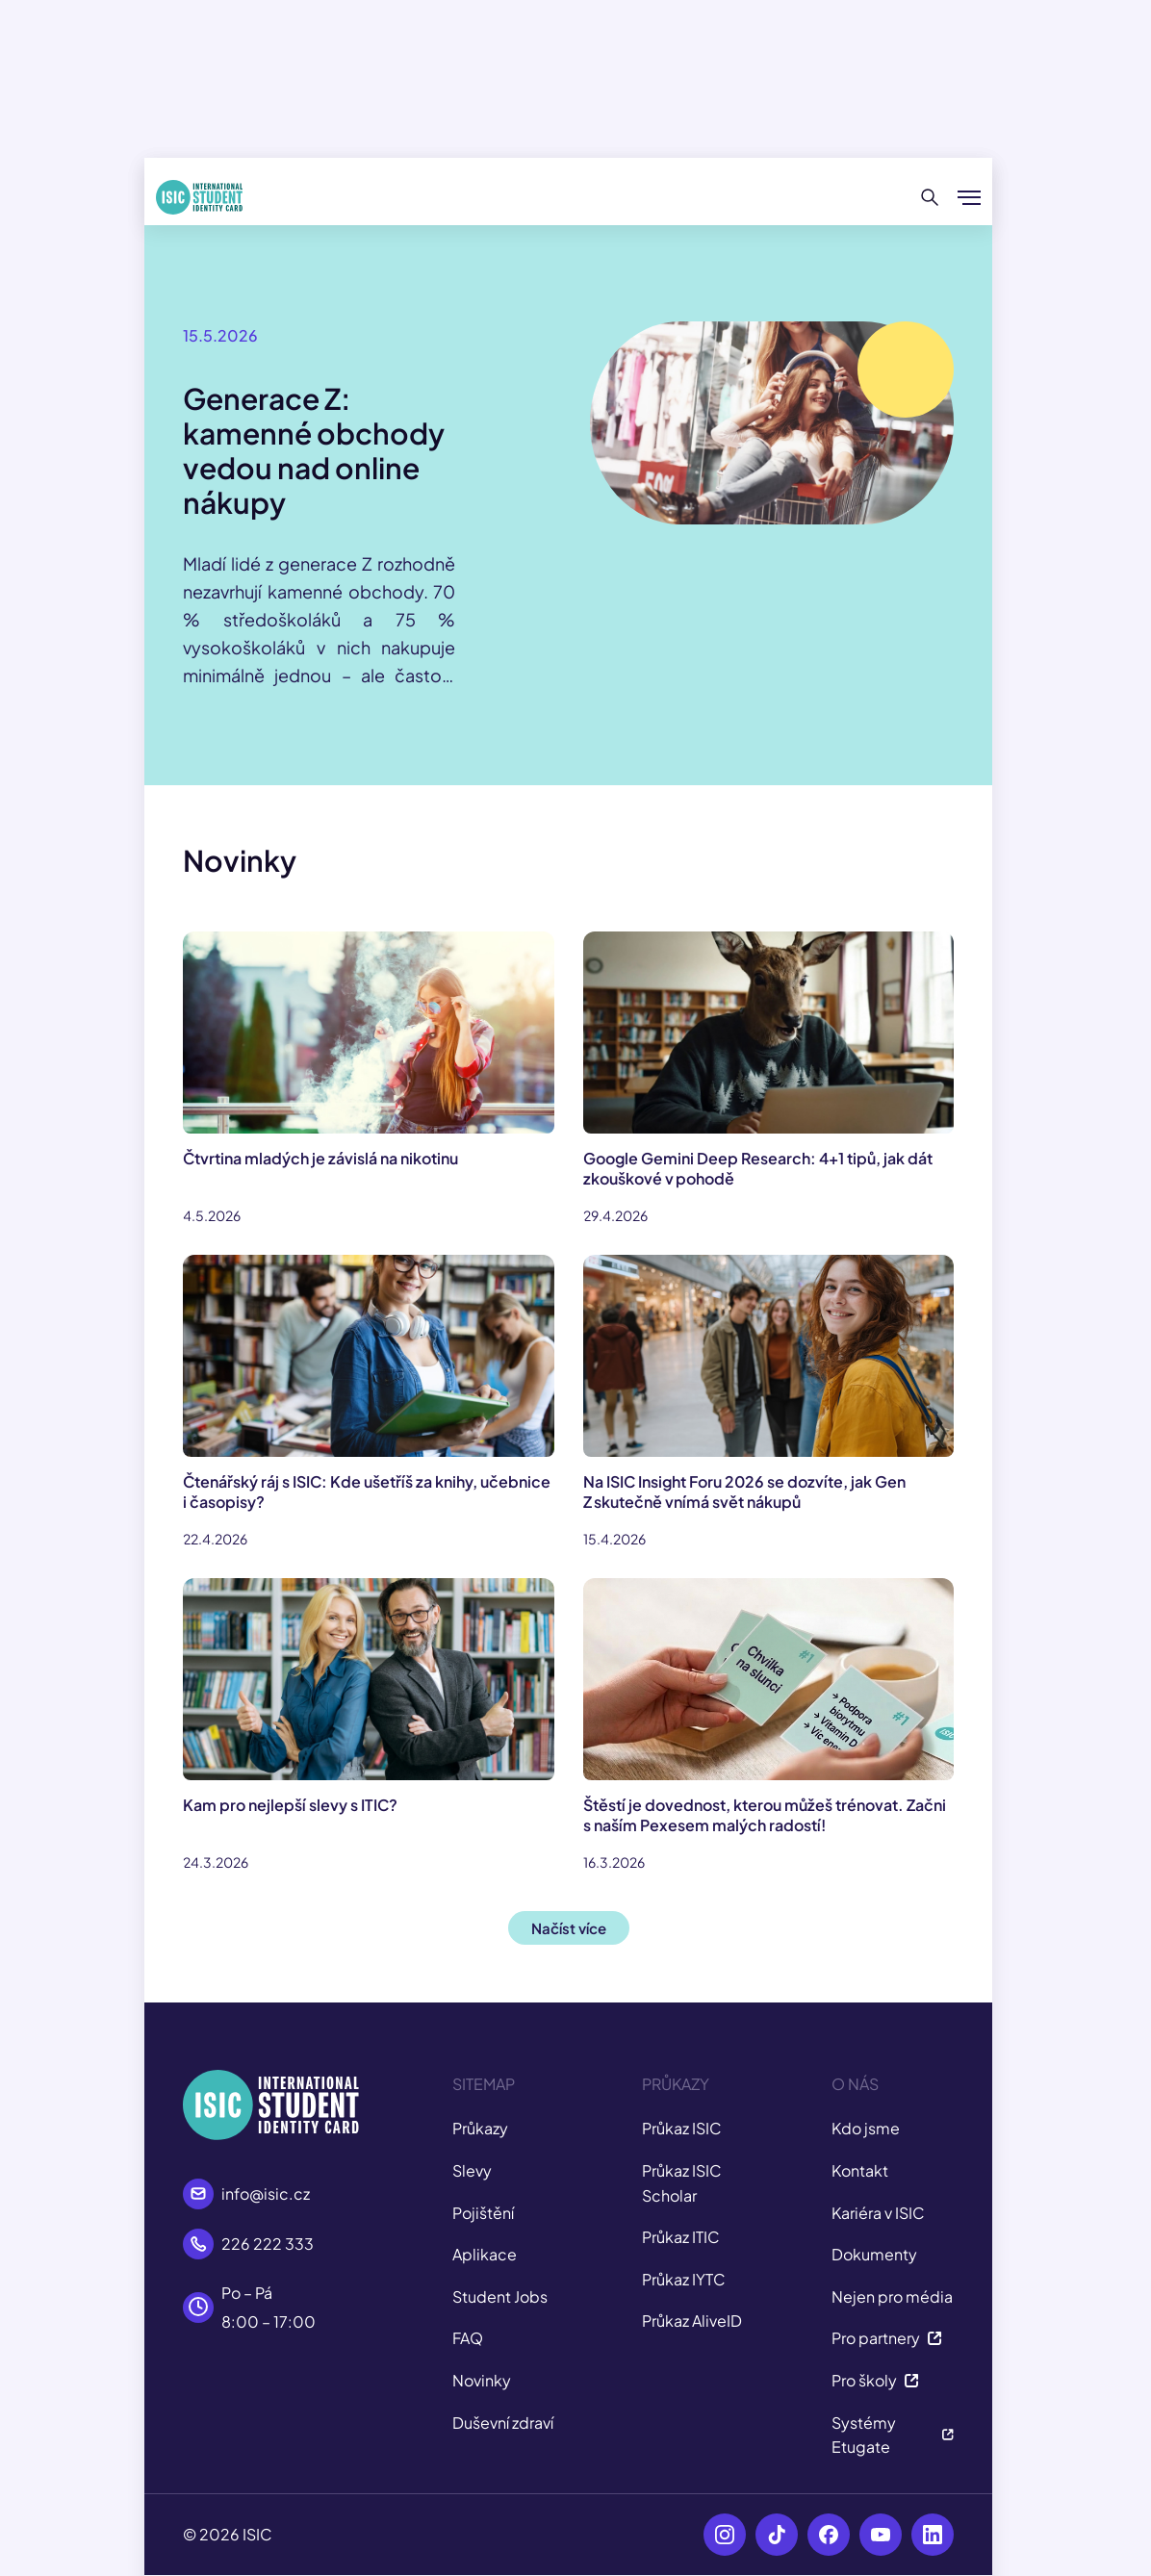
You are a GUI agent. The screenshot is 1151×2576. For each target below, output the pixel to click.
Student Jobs (500, 2296)
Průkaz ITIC (681, 2237)
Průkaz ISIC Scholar (682, 2183)
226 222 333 (267, 2243)
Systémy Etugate (892, 2435)
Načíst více (568, 1928)
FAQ (467, 2338)
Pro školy (875, 2380)
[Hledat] (930, 197)
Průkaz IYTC (684, 2279)
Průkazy (480, 2128)
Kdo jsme (865, 2128)
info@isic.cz (265, 2193)
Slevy (472, 2170)
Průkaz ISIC (682, 2128)
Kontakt (859, 2170)
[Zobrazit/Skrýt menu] (969, 197)
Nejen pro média (892, 2296)
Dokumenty (874, 2254)
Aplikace (484, 2254)
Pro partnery (886, 2338)
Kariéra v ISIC (878, 2213)
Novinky (481, 2380)
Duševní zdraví (502, 2422)
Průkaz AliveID (692, 2320)
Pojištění (483, 2213)
